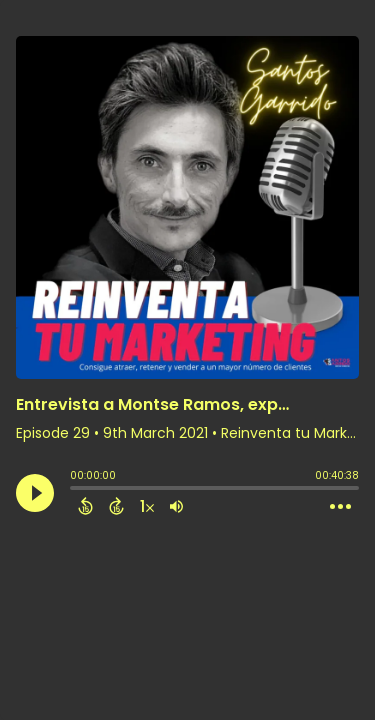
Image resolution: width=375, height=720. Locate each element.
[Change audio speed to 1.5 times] (147, 506)
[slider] (75, 490)
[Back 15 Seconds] (85, 506)
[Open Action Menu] (340, 507)
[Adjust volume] (176, 506)
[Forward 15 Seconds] (116, 506)
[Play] (35, 493)
